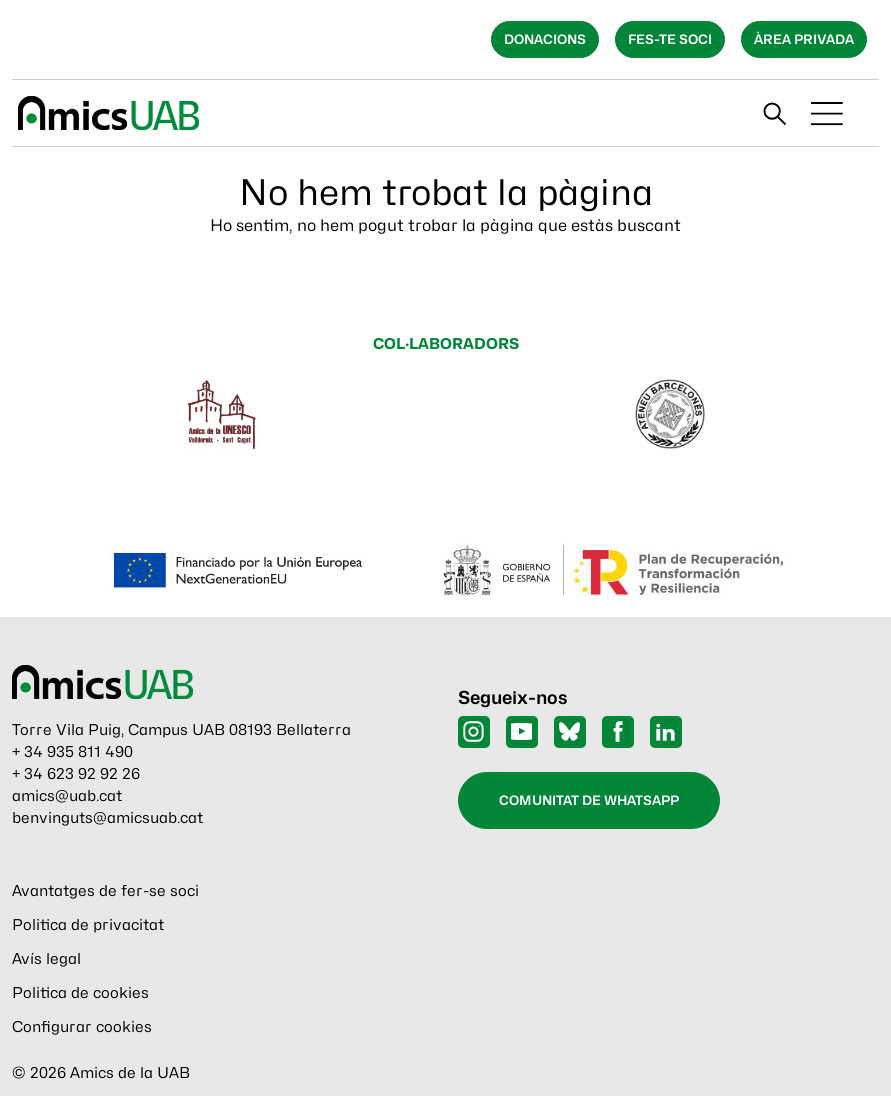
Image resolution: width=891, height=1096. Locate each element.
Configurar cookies (82, 1027)
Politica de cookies (80, 993)
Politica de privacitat (88, 925)
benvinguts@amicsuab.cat (107, 818)
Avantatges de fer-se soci (105, 891)
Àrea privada (804, 39)
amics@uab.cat (67, 796)
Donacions (545, 39)
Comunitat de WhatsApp (589, 800)
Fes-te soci (670, 39)
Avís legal (46, 959)
